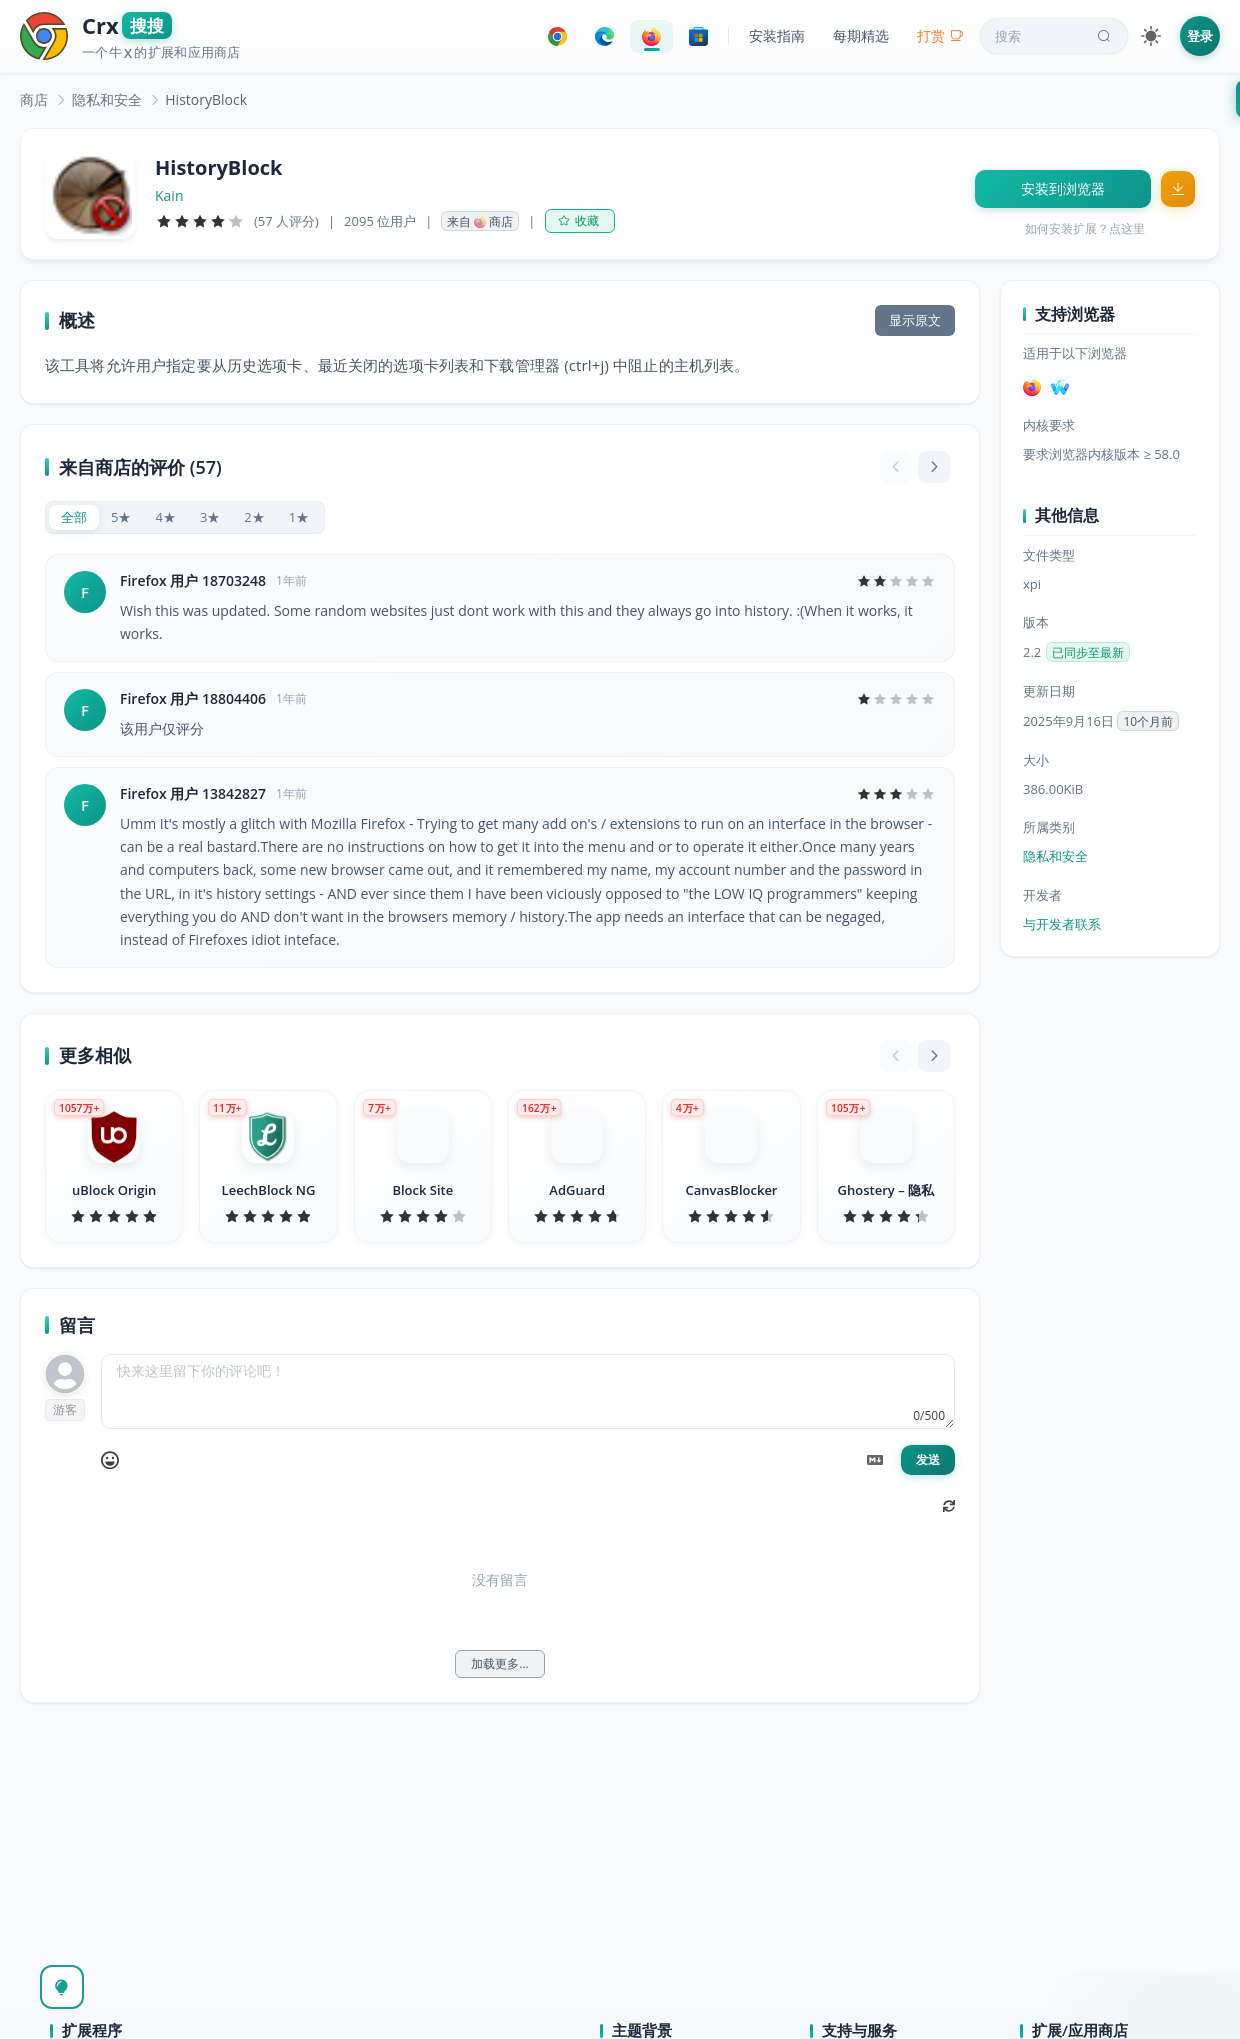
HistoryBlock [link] (206, 99)
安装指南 (777, 35)
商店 (34, 99)
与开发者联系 (1062, 924)
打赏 (940, 35)
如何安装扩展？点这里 (1085, 228)
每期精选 (861, 35)
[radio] (74, 517)
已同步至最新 (1088, 652)
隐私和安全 (107, 99)
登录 (1200, 36)
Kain (169, 196)
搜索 (1055, 36)
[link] (34, 99)
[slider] (200, 221)
